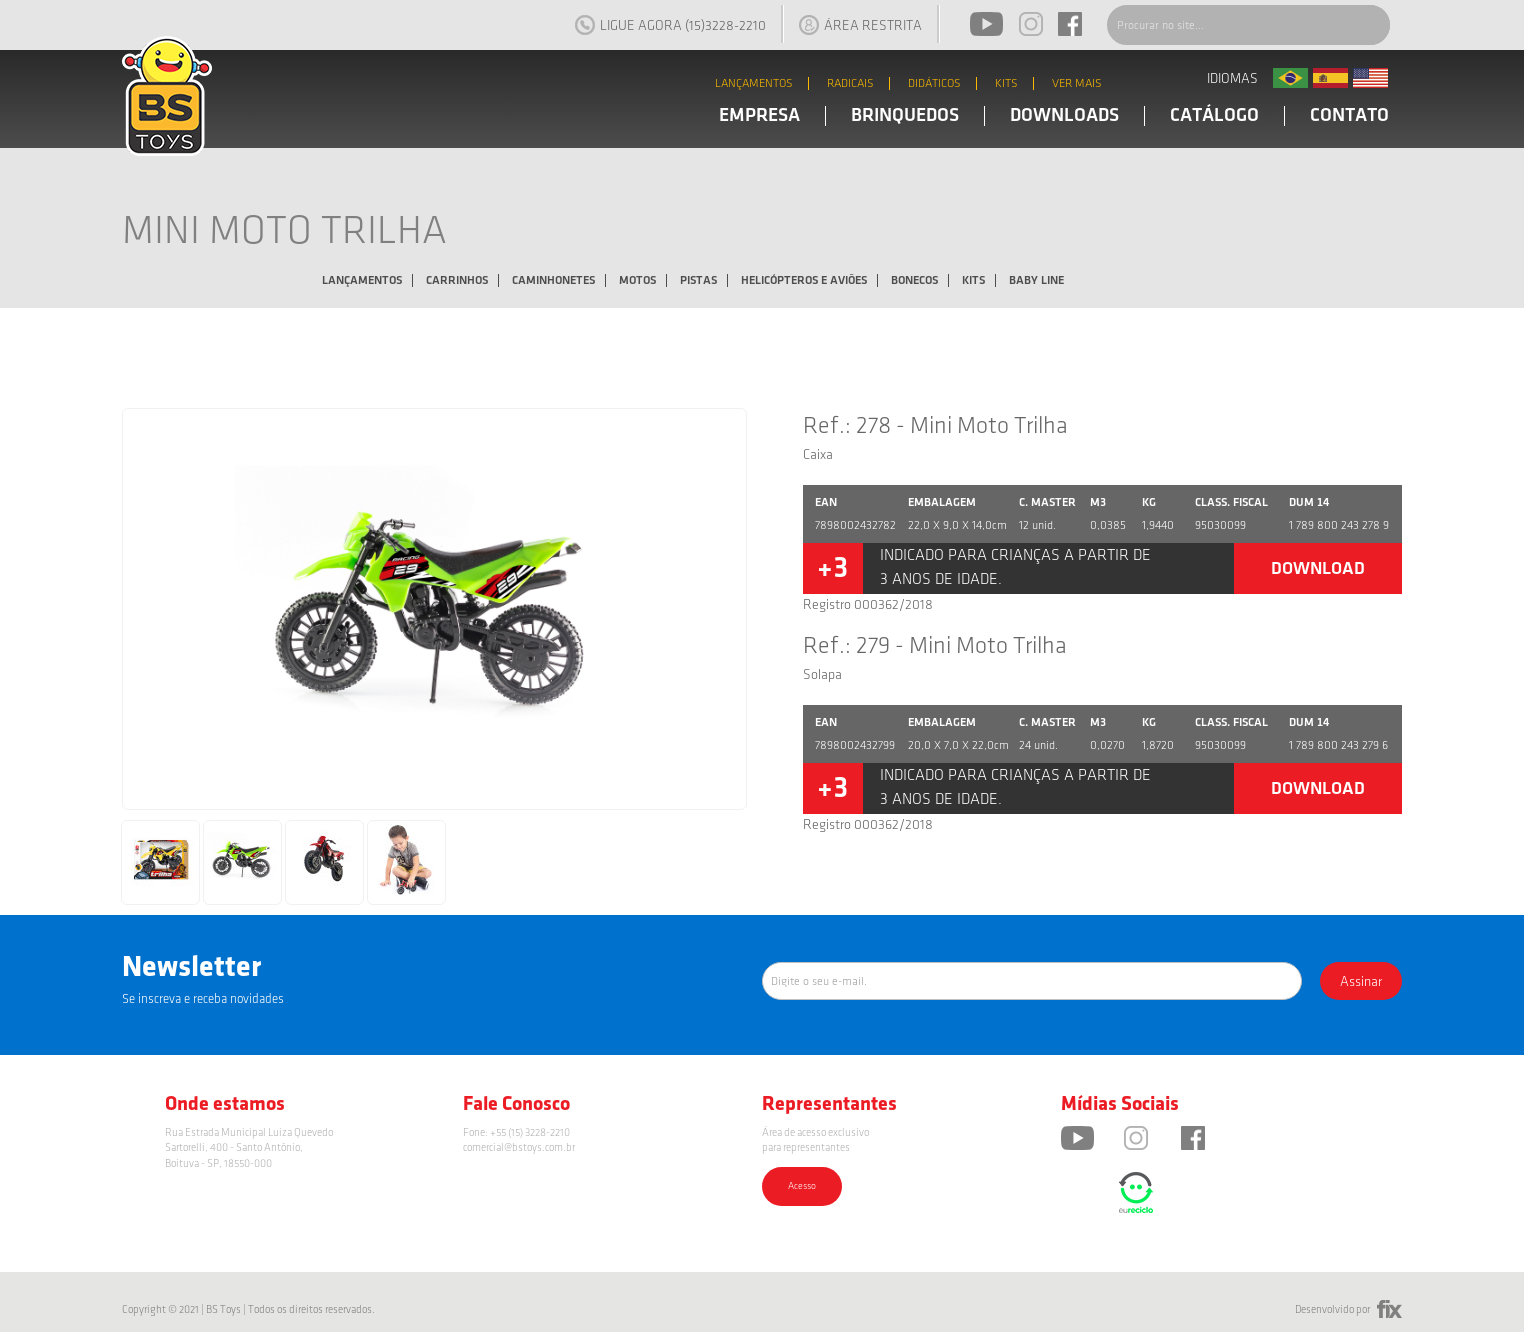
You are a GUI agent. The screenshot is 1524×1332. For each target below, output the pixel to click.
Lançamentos (362, 280)
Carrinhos (457, 280)
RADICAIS (850, 83)
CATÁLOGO (1214, 115)
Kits (973, 280)
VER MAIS (1077, 83)
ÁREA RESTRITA (860, 25)
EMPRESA (759, 115)
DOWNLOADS (1064, 115)
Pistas (698, 280)
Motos (637, 280)
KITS (1006, 83)
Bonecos (914, 280)
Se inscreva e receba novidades (203, 999)
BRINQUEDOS (905, 115)
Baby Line (1036, 280)
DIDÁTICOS (934, 83)
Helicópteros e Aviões (804, 280)
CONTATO (1349, 115)
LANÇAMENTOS (754, 83)
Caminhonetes (553, 280)
